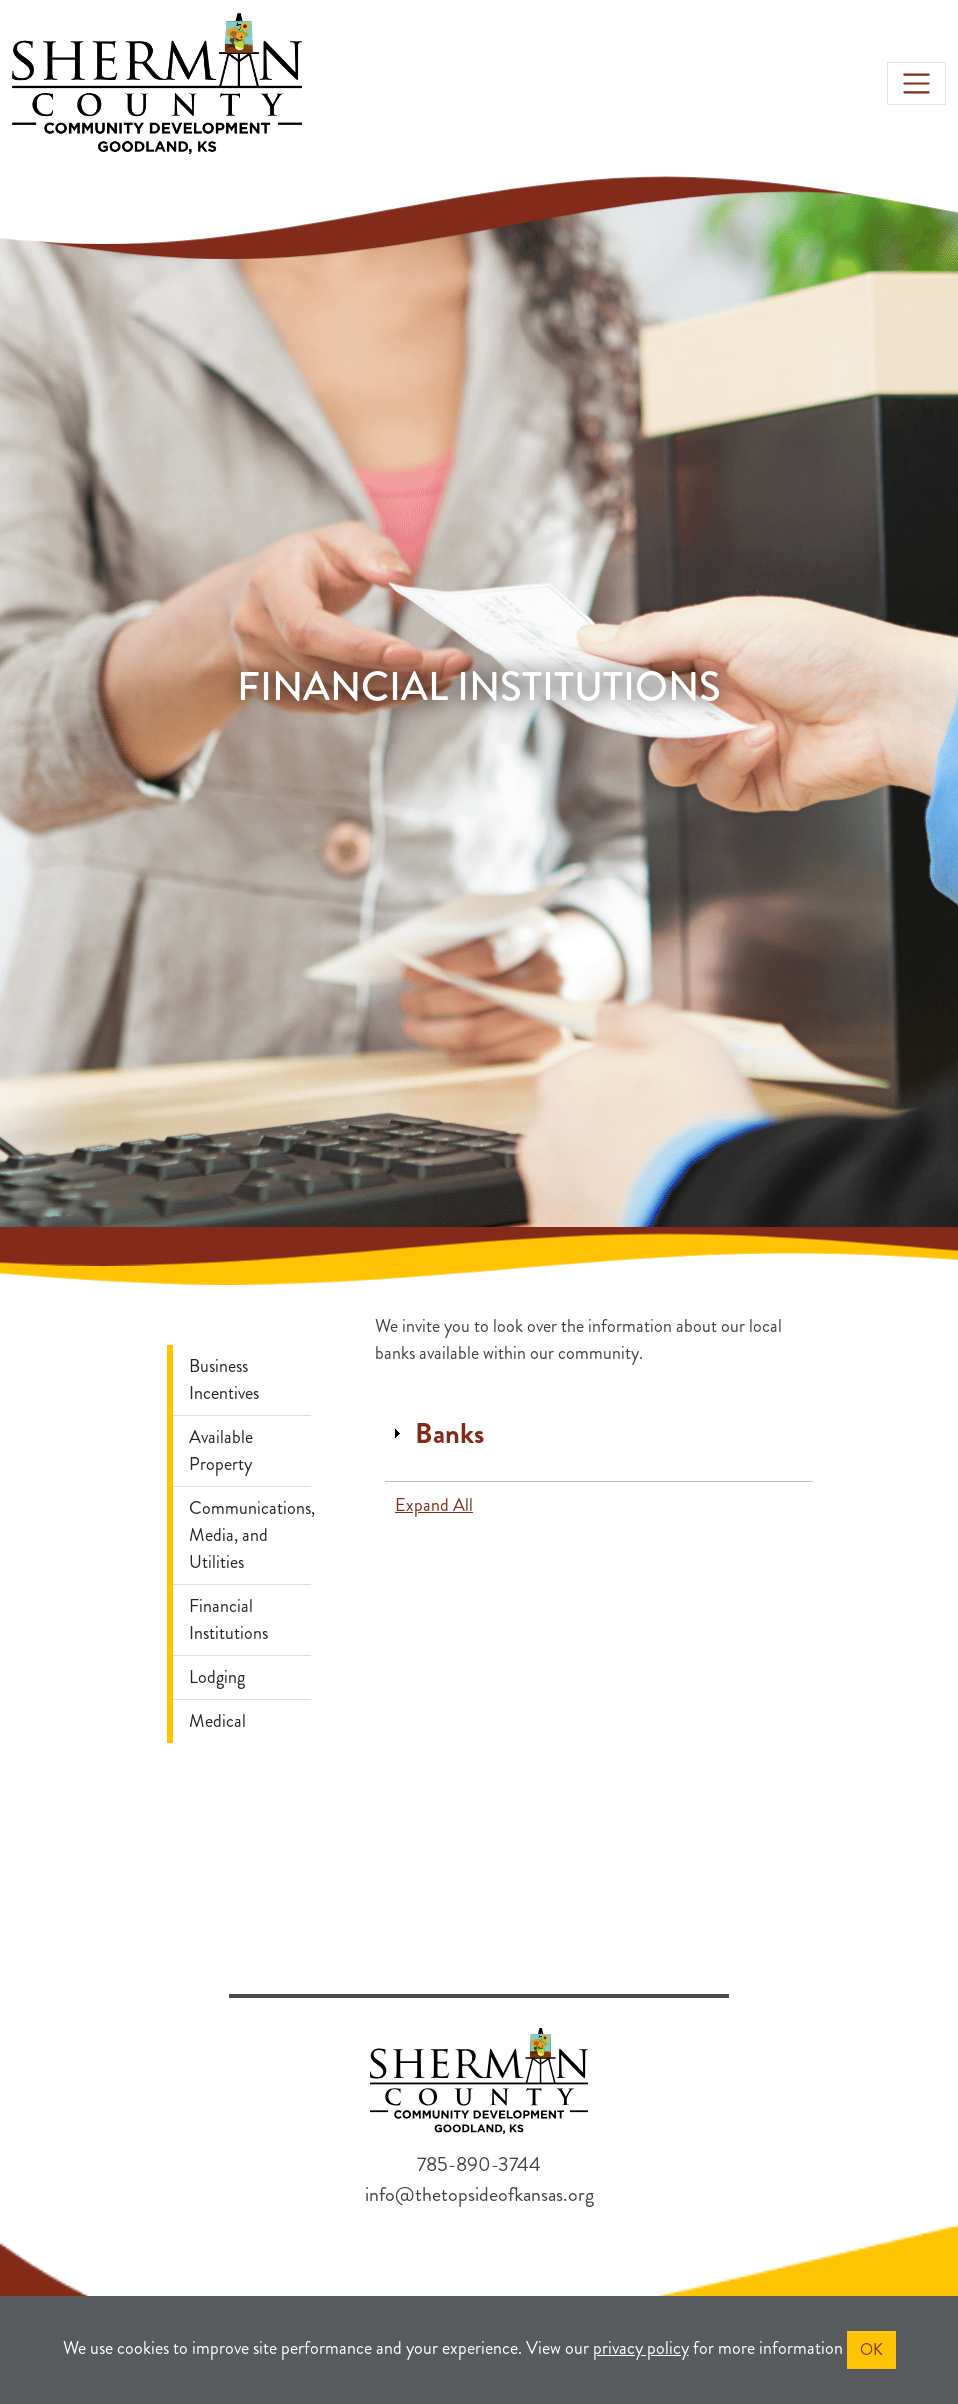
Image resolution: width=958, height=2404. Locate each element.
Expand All (434, 1505)
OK (871, 2349)
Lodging (217, 1677)
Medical (217, 1721)
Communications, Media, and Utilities (250, 1535)
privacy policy (641, 2348)
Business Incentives (224, 1379)
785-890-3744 (479, 2164)
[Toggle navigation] (916, 83)
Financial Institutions (228, 1619)
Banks (449, 1434)
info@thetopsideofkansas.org (479, 2194)
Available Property (221, 1450)
